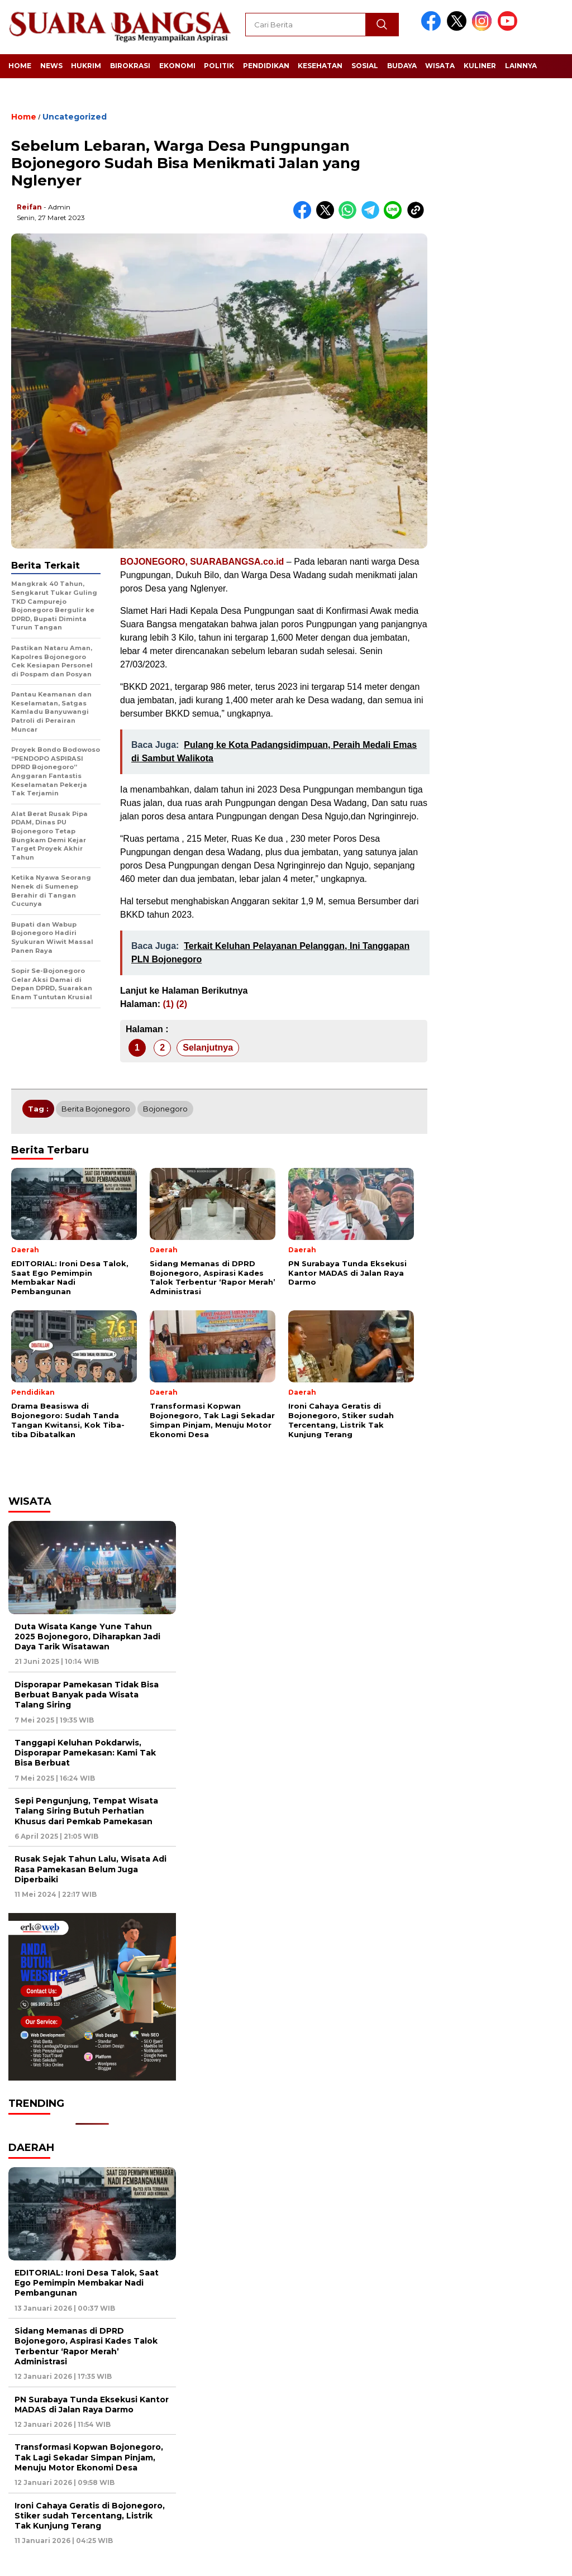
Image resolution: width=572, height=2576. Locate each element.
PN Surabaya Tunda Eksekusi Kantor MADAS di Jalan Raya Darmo (92, 2404)
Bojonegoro (165, 1108)
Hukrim (86, 65)
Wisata (440, 65)
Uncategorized (74, 117)
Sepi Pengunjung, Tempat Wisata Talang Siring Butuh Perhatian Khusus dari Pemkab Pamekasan (86, 1811)
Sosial (364, 65)
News (51, 65)
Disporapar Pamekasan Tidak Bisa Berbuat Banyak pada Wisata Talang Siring (87, 1695)
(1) (168, 1004)
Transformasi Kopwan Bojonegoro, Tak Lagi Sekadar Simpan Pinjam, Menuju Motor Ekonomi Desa (89, 2457)
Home (19, 65)
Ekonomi (177, 65)
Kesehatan (320, 65)
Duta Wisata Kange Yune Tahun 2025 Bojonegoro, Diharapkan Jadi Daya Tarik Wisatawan (87, 1636)
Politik (219, 65)
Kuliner (480, 65)
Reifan (29, 207)
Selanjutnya (208, 1047)
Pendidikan (266, 65)
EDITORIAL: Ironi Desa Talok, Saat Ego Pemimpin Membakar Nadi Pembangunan (87, 2283)
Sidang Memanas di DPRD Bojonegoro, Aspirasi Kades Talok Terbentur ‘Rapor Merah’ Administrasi (86, 2346)
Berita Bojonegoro (95, 1108)
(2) (181, 1004)
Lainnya (521, 65)
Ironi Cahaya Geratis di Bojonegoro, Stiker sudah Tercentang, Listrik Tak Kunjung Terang (90, 2516)
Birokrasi (130, 65)
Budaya (402, 65)
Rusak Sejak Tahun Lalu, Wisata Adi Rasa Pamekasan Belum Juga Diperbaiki (90, 1869)
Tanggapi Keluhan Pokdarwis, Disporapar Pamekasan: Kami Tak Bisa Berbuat (85, 1753)
